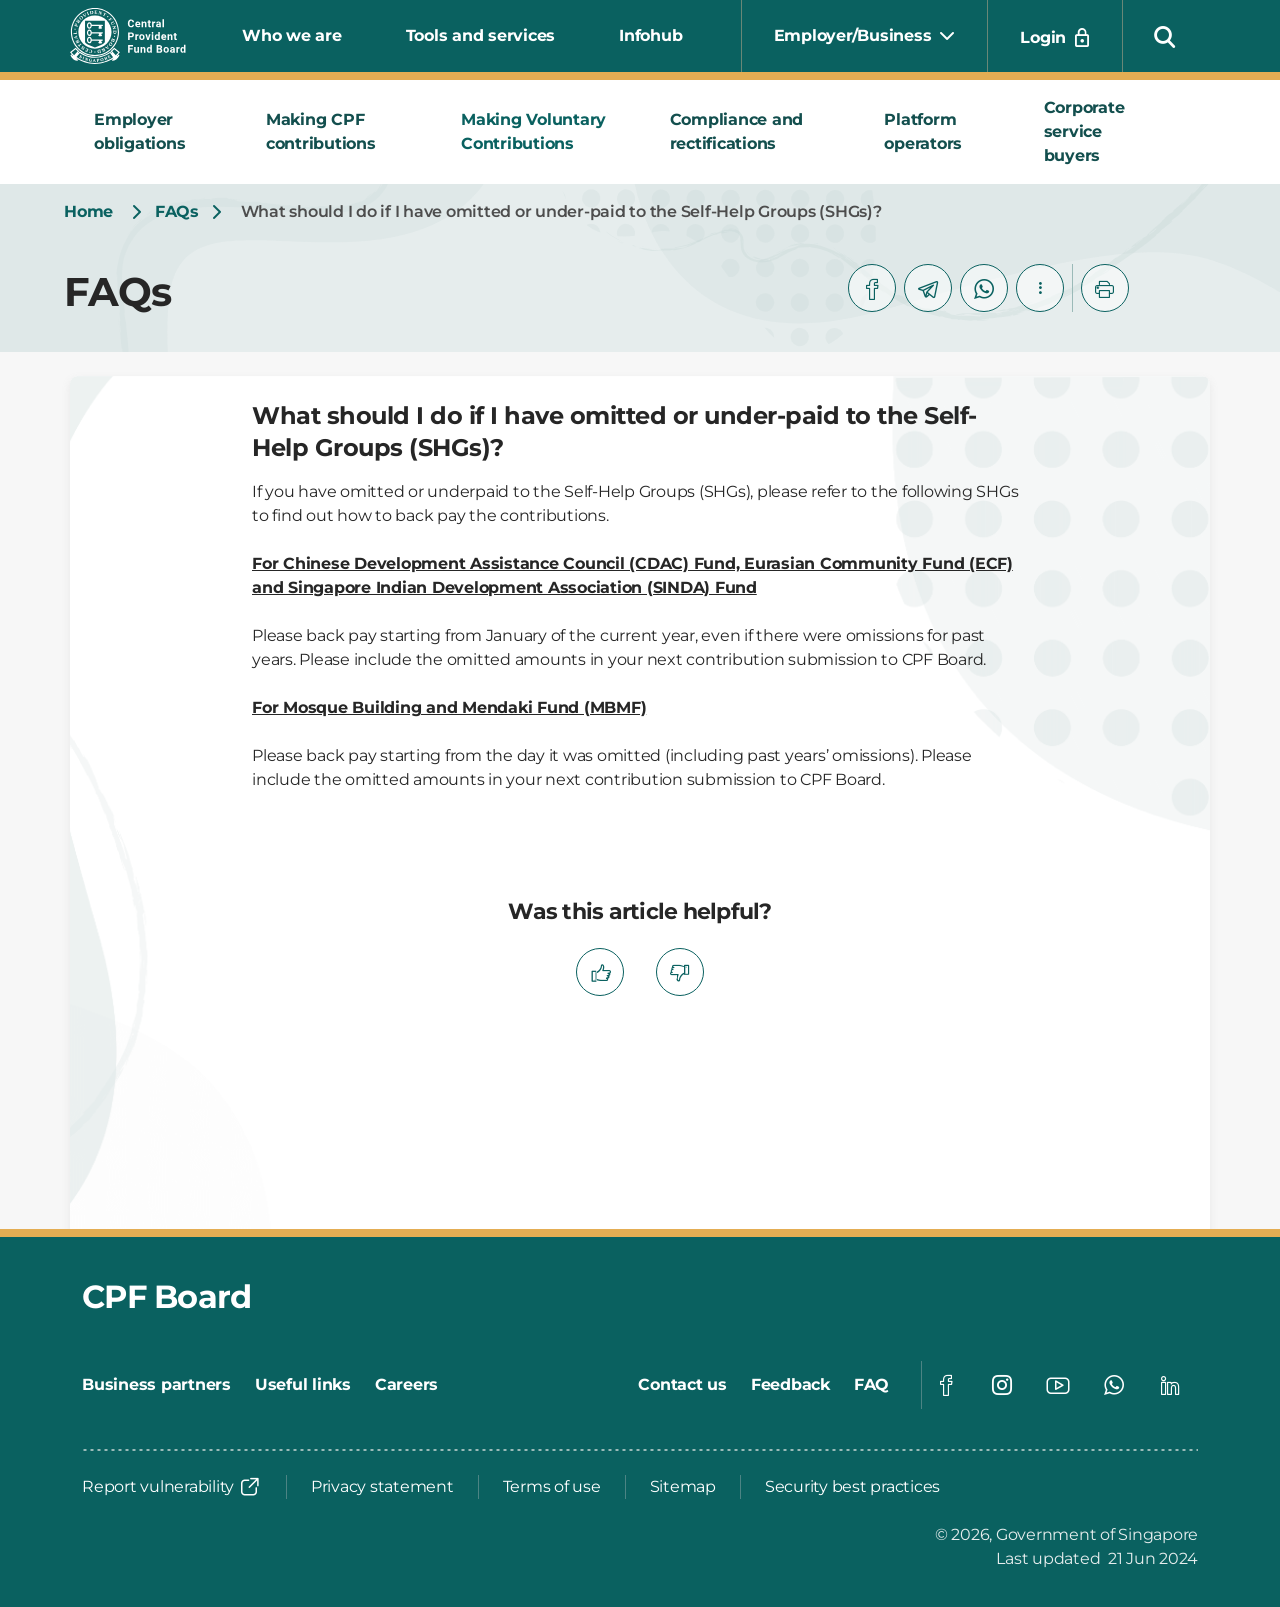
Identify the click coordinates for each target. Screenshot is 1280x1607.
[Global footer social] (946, 1385)
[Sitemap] (683, 1487)
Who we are (292, 35)
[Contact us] (682, 1385)
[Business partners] (156, 1385)
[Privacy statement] (382, 1487)
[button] (1165, 36)
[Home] (88, 212)
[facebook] (872, 288)
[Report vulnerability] (172, 1487)
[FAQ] (871, 1385)
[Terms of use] (552, 1487)
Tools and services (481, 35)
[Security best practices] (852, 1487)
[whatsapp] (984, 288)
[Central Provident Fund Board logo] (140, 36)
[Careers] (406, 1385)
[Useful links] (303, 1385)
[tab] (156, 132)
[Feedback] (790, 1385)
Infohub (650, 35)
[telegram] (928, 288)
